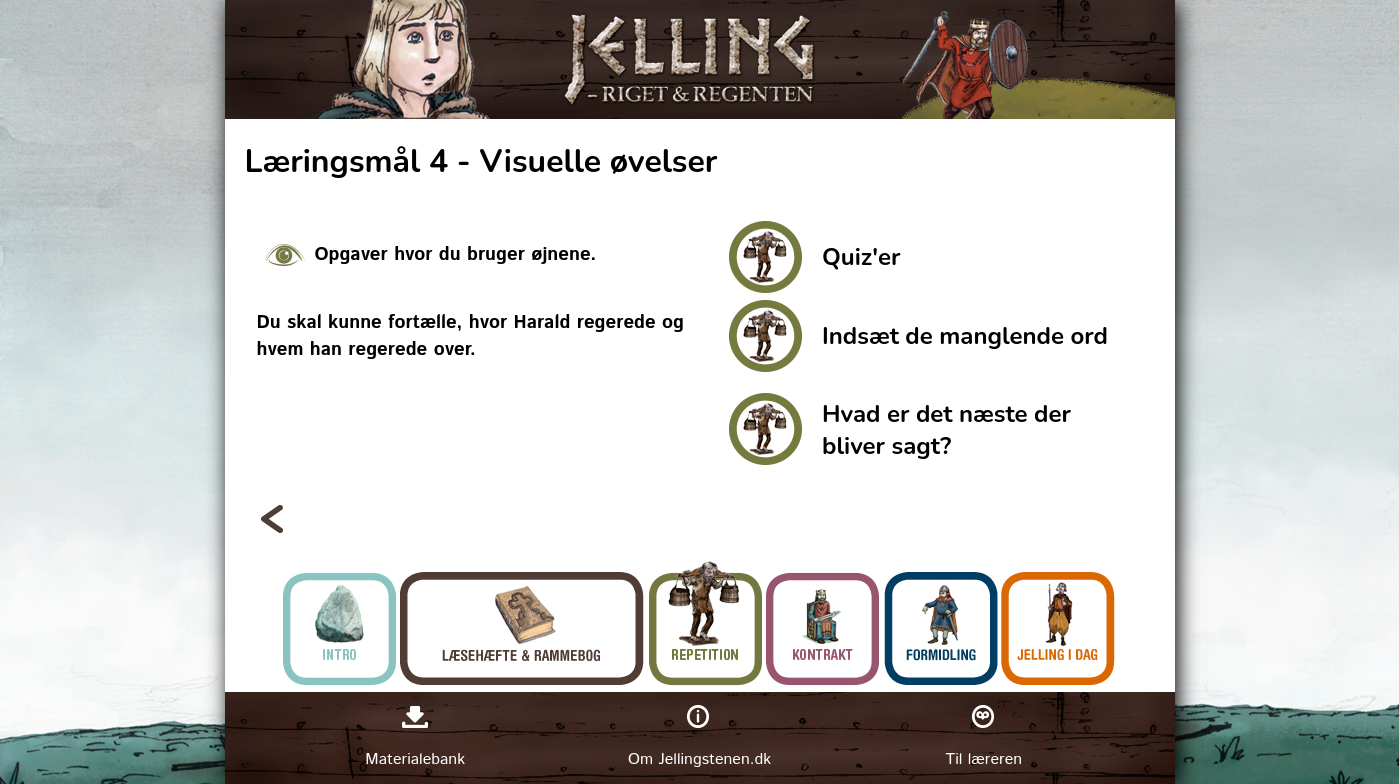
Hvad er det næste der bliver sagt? (946, 430)
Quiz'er (861, 257)
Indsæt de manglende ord (965, 336)
